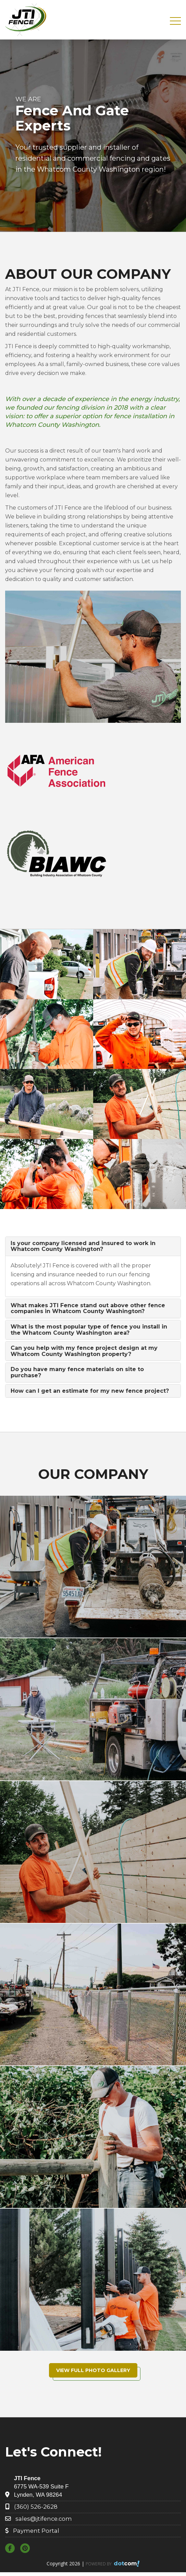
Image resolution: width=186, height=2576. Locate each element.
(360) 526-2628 (36, 2506)
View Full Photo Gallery (93, 2370)
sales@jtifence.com (43, 2518)
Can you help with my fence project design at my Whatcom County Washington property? (84, 1351)
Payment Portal (36, 2530)
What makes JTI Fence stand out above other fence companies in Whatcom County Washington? (88, 1308)
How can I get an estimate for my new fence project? (90, 1391)
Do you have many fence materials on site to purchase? (77, 1372)
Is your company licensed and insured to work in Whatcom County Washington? (83, 1246)
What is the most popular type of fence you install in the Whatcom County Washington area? (89, 1329)
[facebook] (12, 2548)
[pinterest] (27, 2548)
